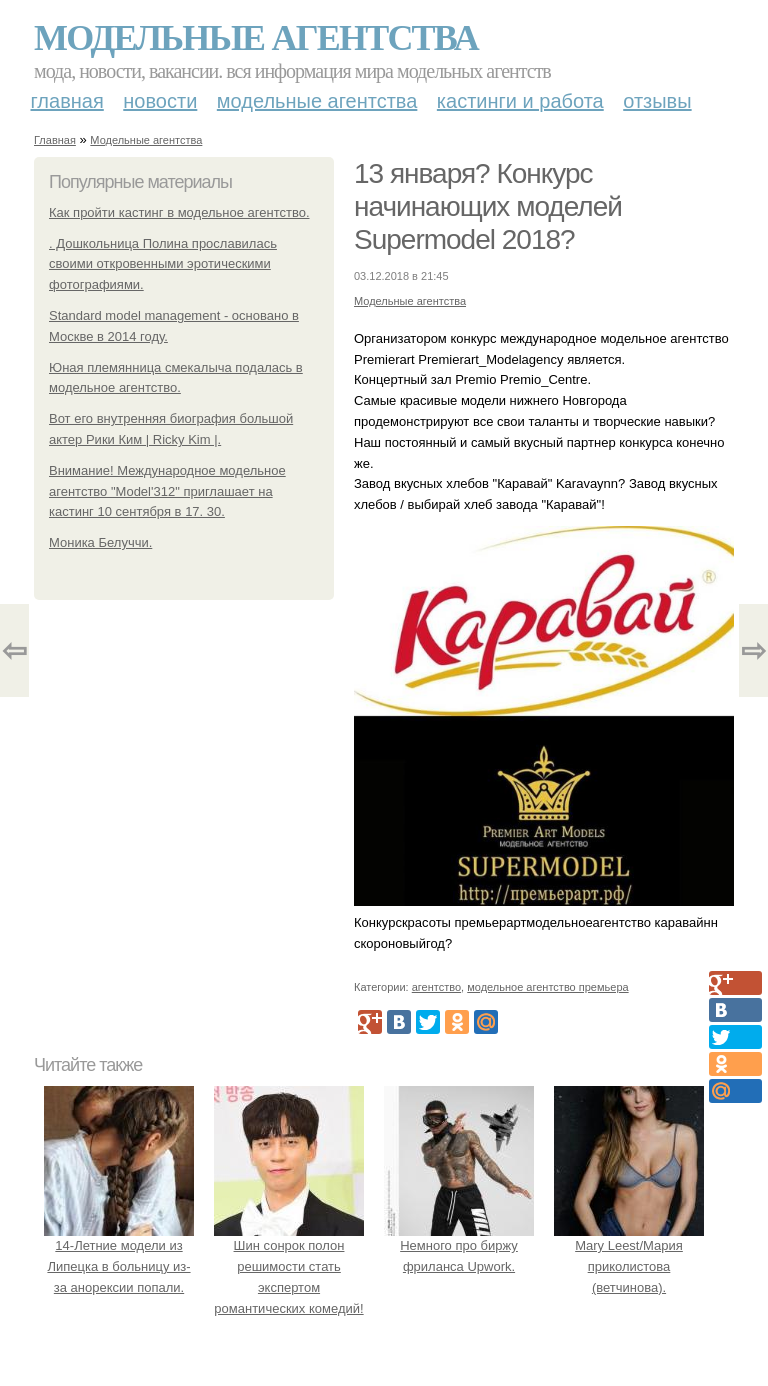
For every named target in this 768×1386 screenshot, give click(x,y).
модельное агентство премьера (547, 987)
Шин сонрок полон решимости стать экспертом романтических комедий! (289, 1266)
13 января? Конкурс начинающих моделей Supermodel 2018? (488, 206)
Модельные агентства (256, 38)
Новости (160, 101)
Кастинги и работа (520, 101)
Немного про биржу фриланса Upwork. (459, 1245)
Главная (67, 101)
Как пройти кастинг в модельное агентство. (179, 212)
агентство (436, 987)
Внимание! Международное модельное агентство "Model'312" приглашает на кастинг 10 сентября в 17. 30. (167, 491)
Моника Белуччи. (100, 542)
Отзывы (657, 101)
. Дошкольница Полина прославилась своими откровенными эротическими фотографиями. (163, 264)
